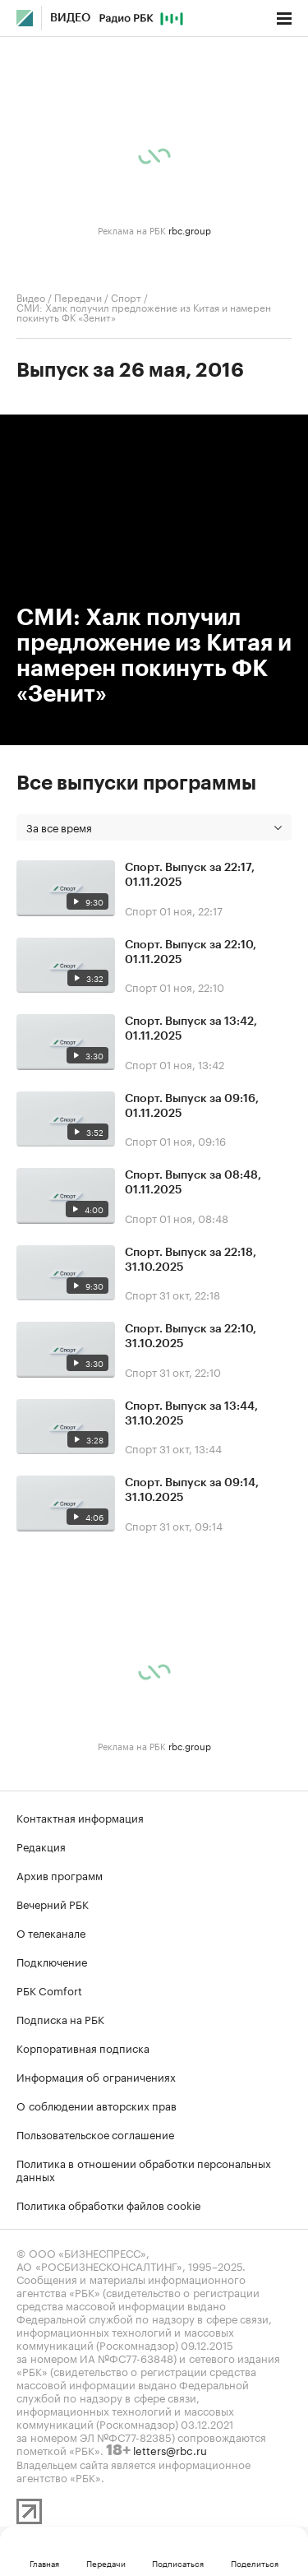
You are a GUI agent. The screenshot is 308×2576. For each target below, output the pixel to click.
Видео (70, 18)
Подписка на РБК (60, 2018)
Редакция (41, 1845)
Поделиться (254, 2562)
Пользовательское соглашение (95, 2133)
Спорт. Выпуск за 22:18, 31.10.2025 (190, 1260)
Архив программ (59, 1874)
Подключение (51, 1961)
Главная (44, 2562)
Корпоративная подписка (82, 2047)
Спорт (126, 296)
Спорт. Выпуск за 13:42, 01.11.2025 (191, 1029)
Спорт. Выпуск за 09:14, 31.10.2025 (192, 1490)
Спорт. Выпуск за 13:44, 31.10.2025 (191, 1414)
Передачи (78, 296)
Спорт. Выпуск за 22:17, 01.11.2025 (190, 875)
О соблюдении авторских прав (96, 2104)
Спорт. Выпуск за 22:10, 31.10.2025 (190, 1336)
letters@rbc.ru (170, 2449)
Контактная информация (80, 1817)
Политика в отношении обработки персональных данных (143, 2169)
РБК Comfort (49, 1989)
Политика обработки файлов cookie (108, 2204)
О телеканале (50, 1932)
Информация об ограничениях (96, 2076)
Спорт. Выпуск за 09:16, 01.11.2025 (192, 1106)
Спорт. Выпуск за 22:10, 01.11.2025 (190, 952)
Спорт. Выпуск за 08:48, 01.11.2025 (193, 1183)
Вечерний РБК (52, 1903)
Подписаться (178, 2562)
